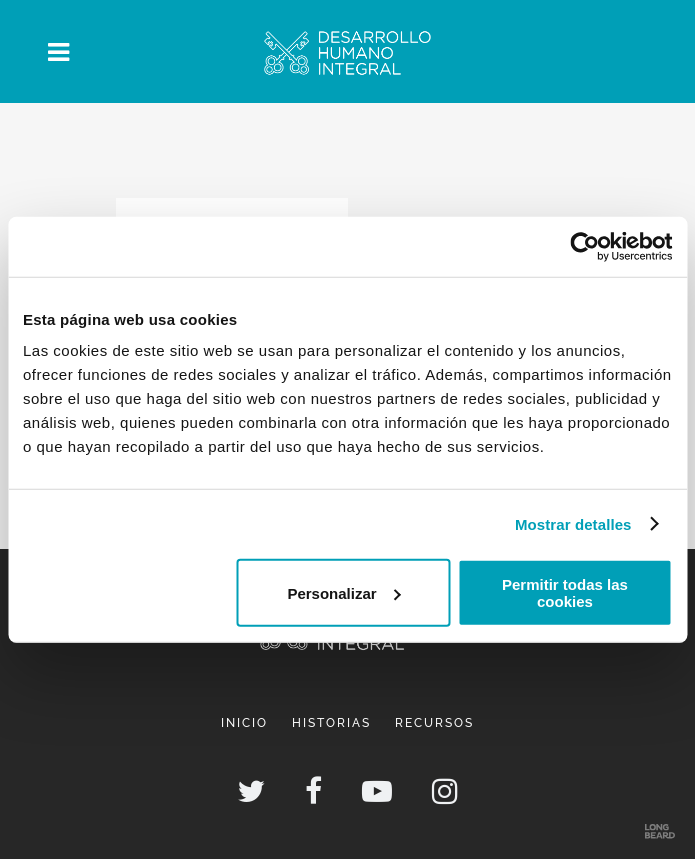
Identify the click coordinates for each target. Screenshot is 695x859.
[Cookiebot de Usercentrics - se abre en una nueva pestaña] (584, 246)
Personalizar (343, 592)
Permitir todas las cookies (565, 593)
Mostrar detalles (573, 523)
